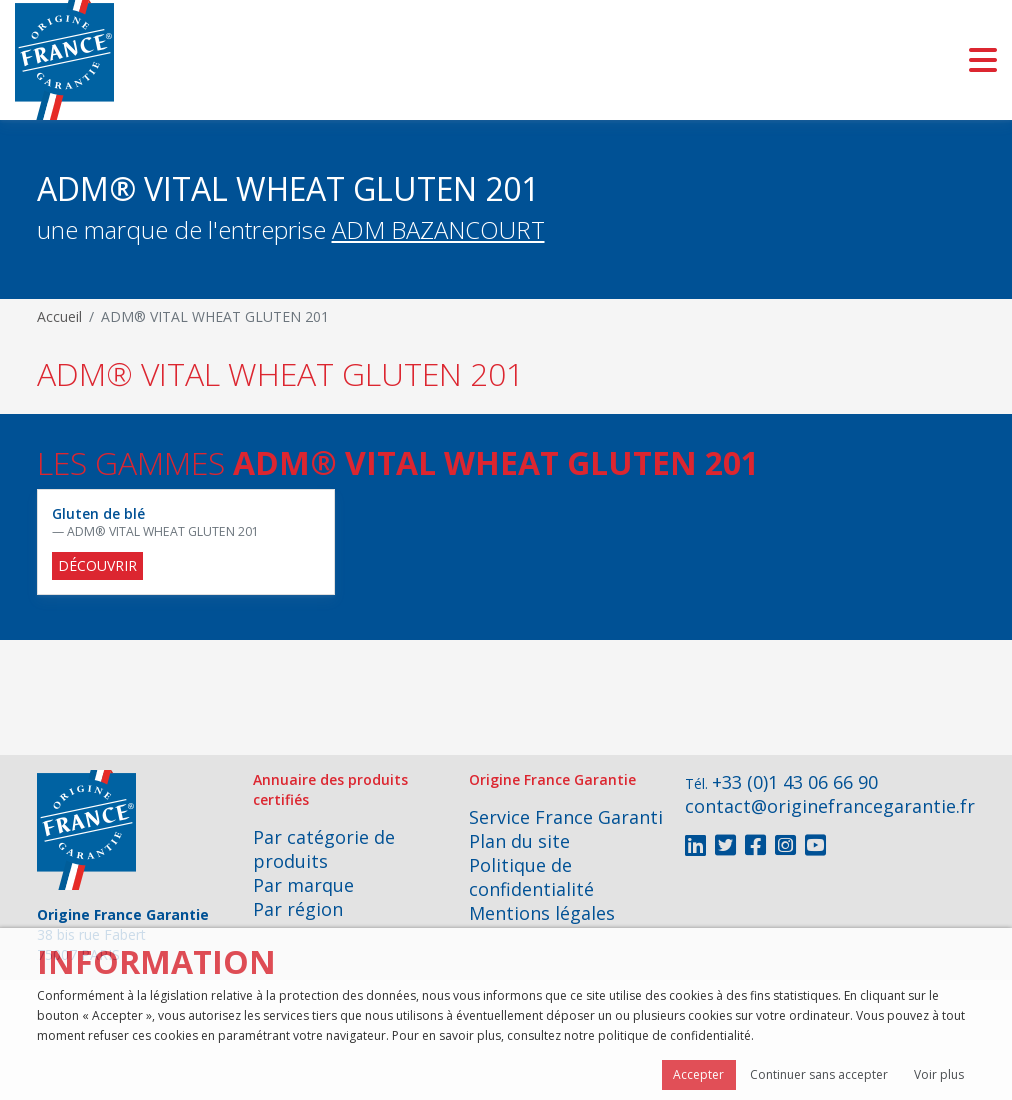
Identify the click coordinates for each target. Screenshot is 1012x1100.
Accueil (59, 316)
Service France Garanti (566, 817)
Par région (298, 909)
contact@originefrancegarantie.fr (830, 806)
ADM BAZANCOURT (438, 229)
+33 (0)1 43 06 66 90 (795, 782)
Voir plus (939, 1074)
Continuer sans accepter (819, 1074)
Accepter (698, 1074)
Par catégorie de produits (324, 849)
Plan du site (519, 841)
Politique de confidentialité (531, 877)
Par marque (303, 885)
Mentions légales (542, 913)
